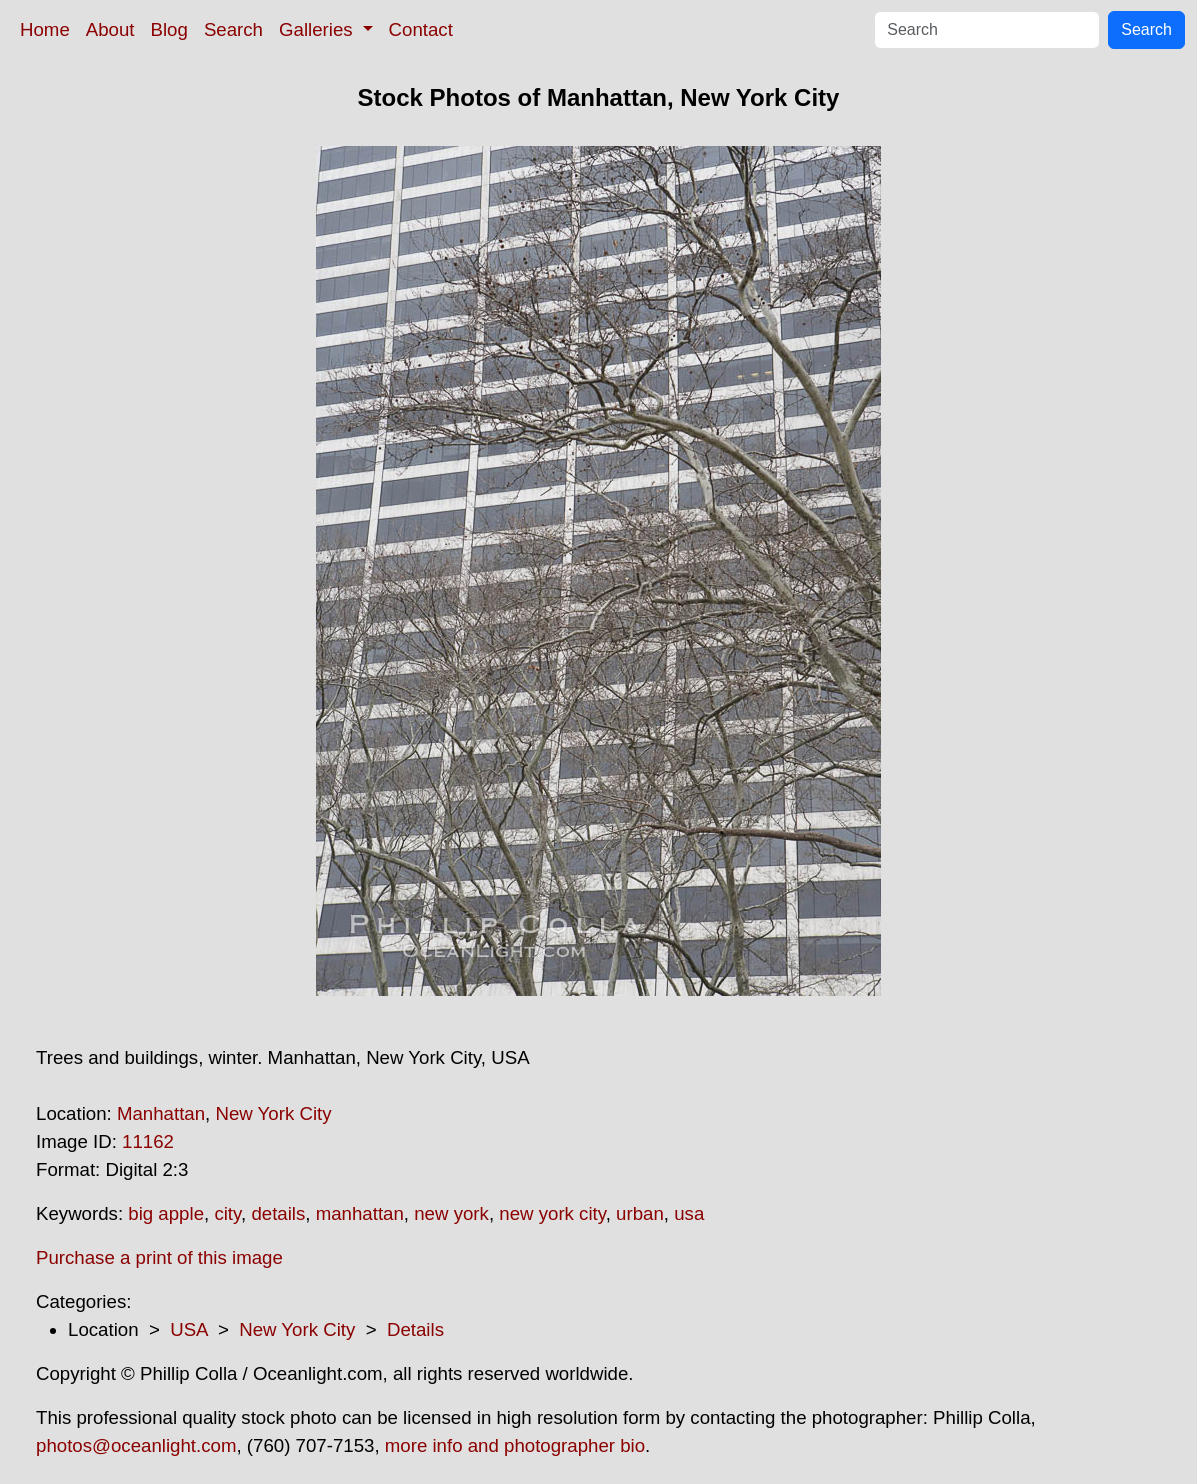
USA (188, 1329)
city (227, 1213)
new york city (552, 1213)
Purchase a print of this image (159, 1257)
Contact (421, 29)
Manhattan (161, 1113)
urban (640, 1213)
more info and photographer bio (515, 1445)
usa (689, 1213)
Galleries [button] (318, 29)
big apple (166, 1213)
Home (45, 29)
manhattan (360, 1213)
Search (233, 29)
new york (451, 1213)
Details (415, 1329)
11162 (148, 1141)
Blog (169, 29)
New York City (273, 1113)
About (110, 29)
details (278, 1213)
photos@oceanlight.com (136, 1445)
